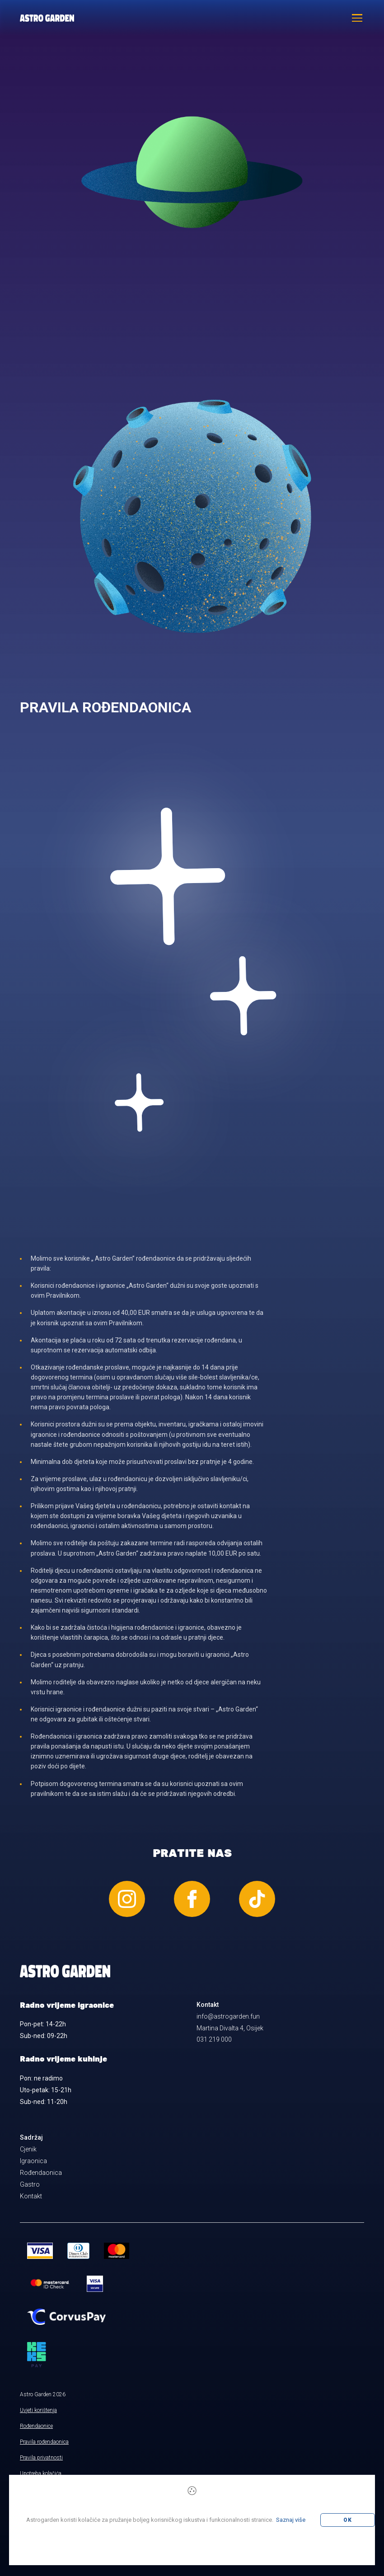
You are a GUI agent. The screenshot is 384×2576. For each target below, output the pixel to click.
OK (347, 2520)
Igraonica (33, 2161)
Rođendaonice (36, 2426)
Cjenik (28, 2149)
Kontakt (31, 2196)
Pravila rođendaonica (44, 2442)
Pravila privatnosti (41, 2457)
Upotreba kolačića (40, 2473)
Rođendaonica (41, 2172)
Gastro (30, 2184)
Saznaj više (290, 2519)
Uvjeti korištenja (38, 2410)
